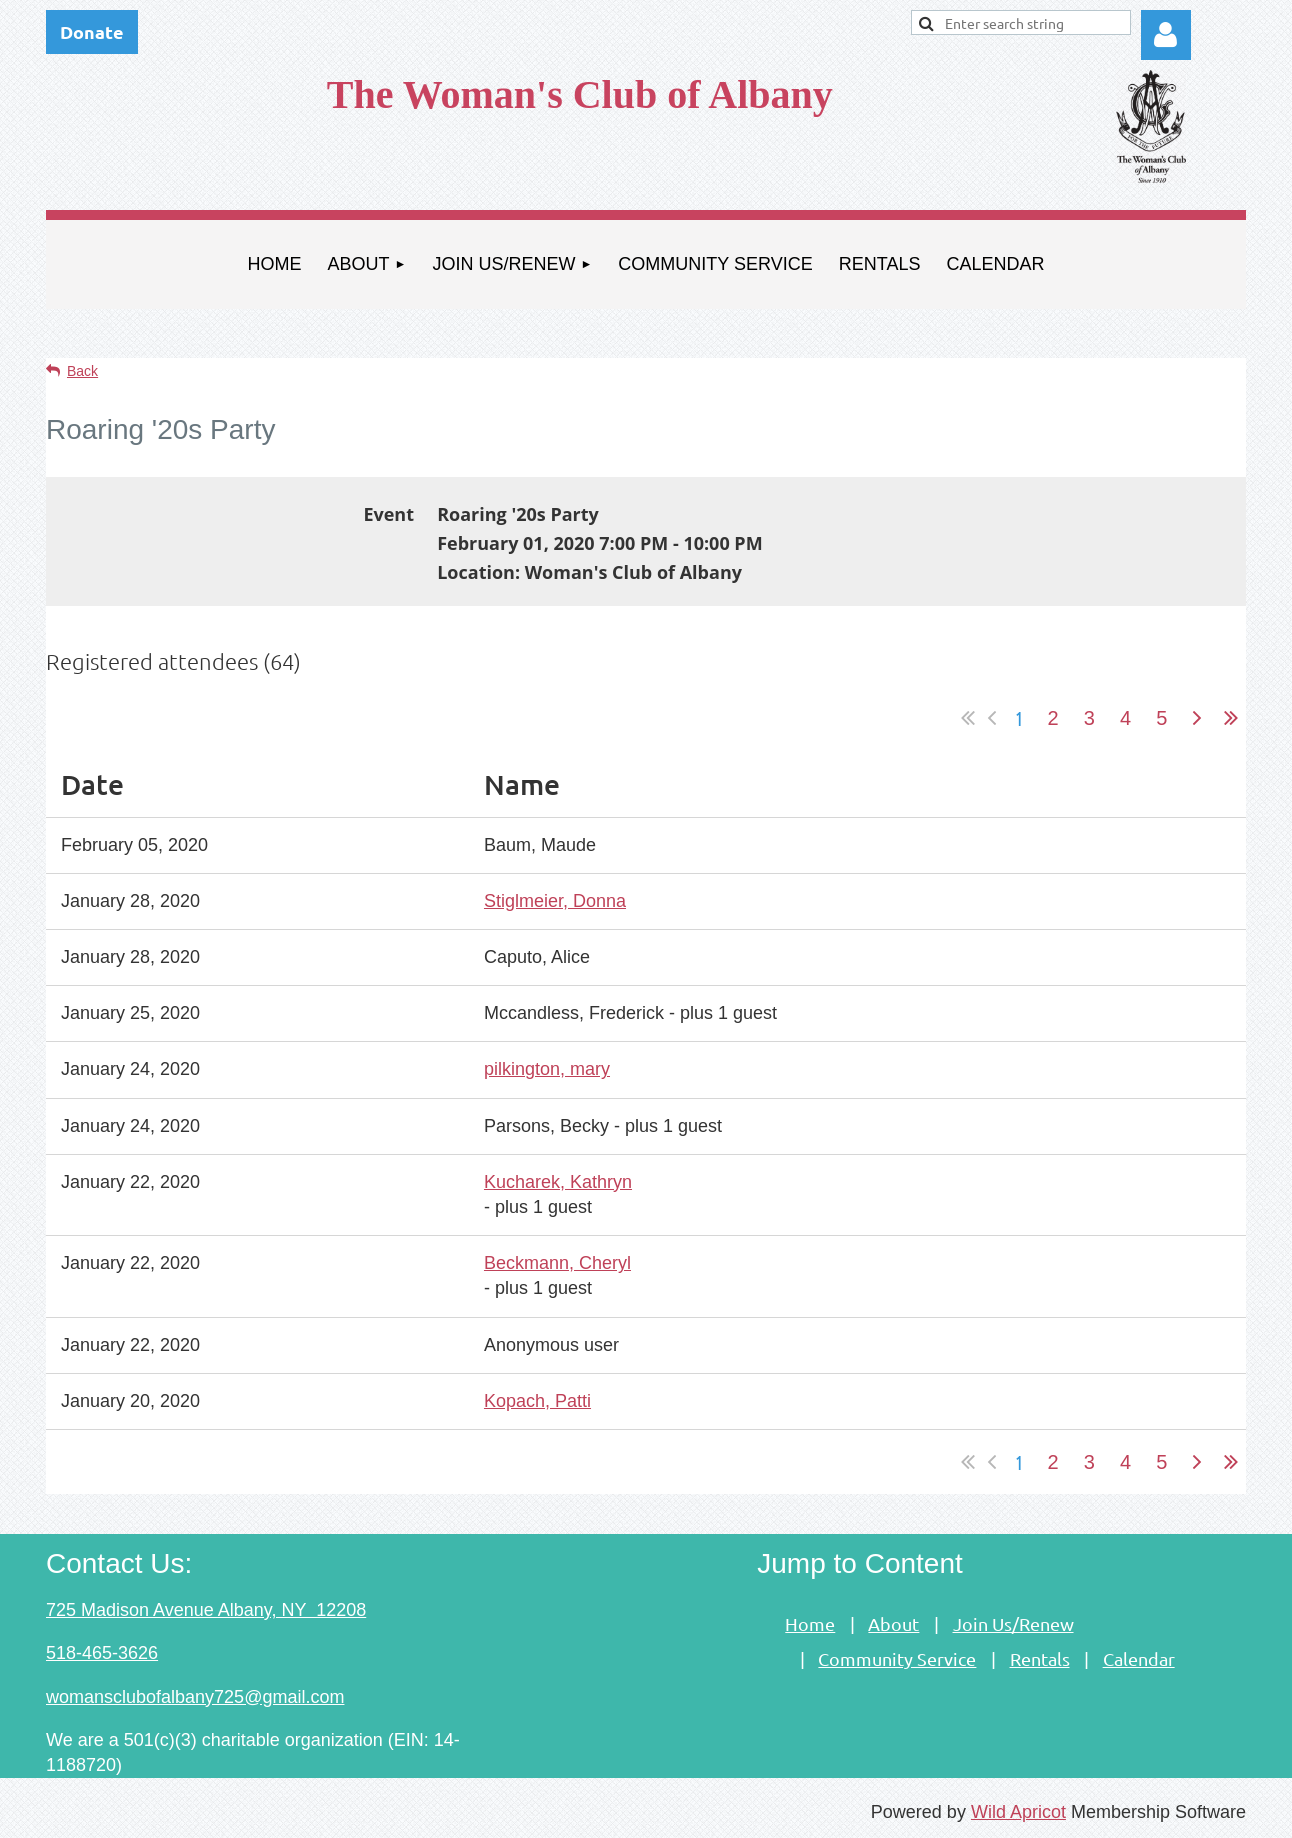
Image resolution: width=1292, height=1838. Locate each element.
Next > (1197, 718)
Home (810, 1623)
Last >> (1231, 718)
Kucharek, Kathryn (558, 1182)
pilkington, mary (547, 1069)
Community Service (897, 1658)
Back (82, 371)
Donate (92, 31)
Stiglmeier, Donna (555, 901)
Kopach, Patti (537, 1401)
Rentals (1040, 1658)
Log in (1166, 35)
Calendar (1139, 1658)
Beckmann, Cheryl (557, 1263)
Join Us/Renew (1013, 1623)
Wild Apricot (1018, 1812)
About (893, 1623)
